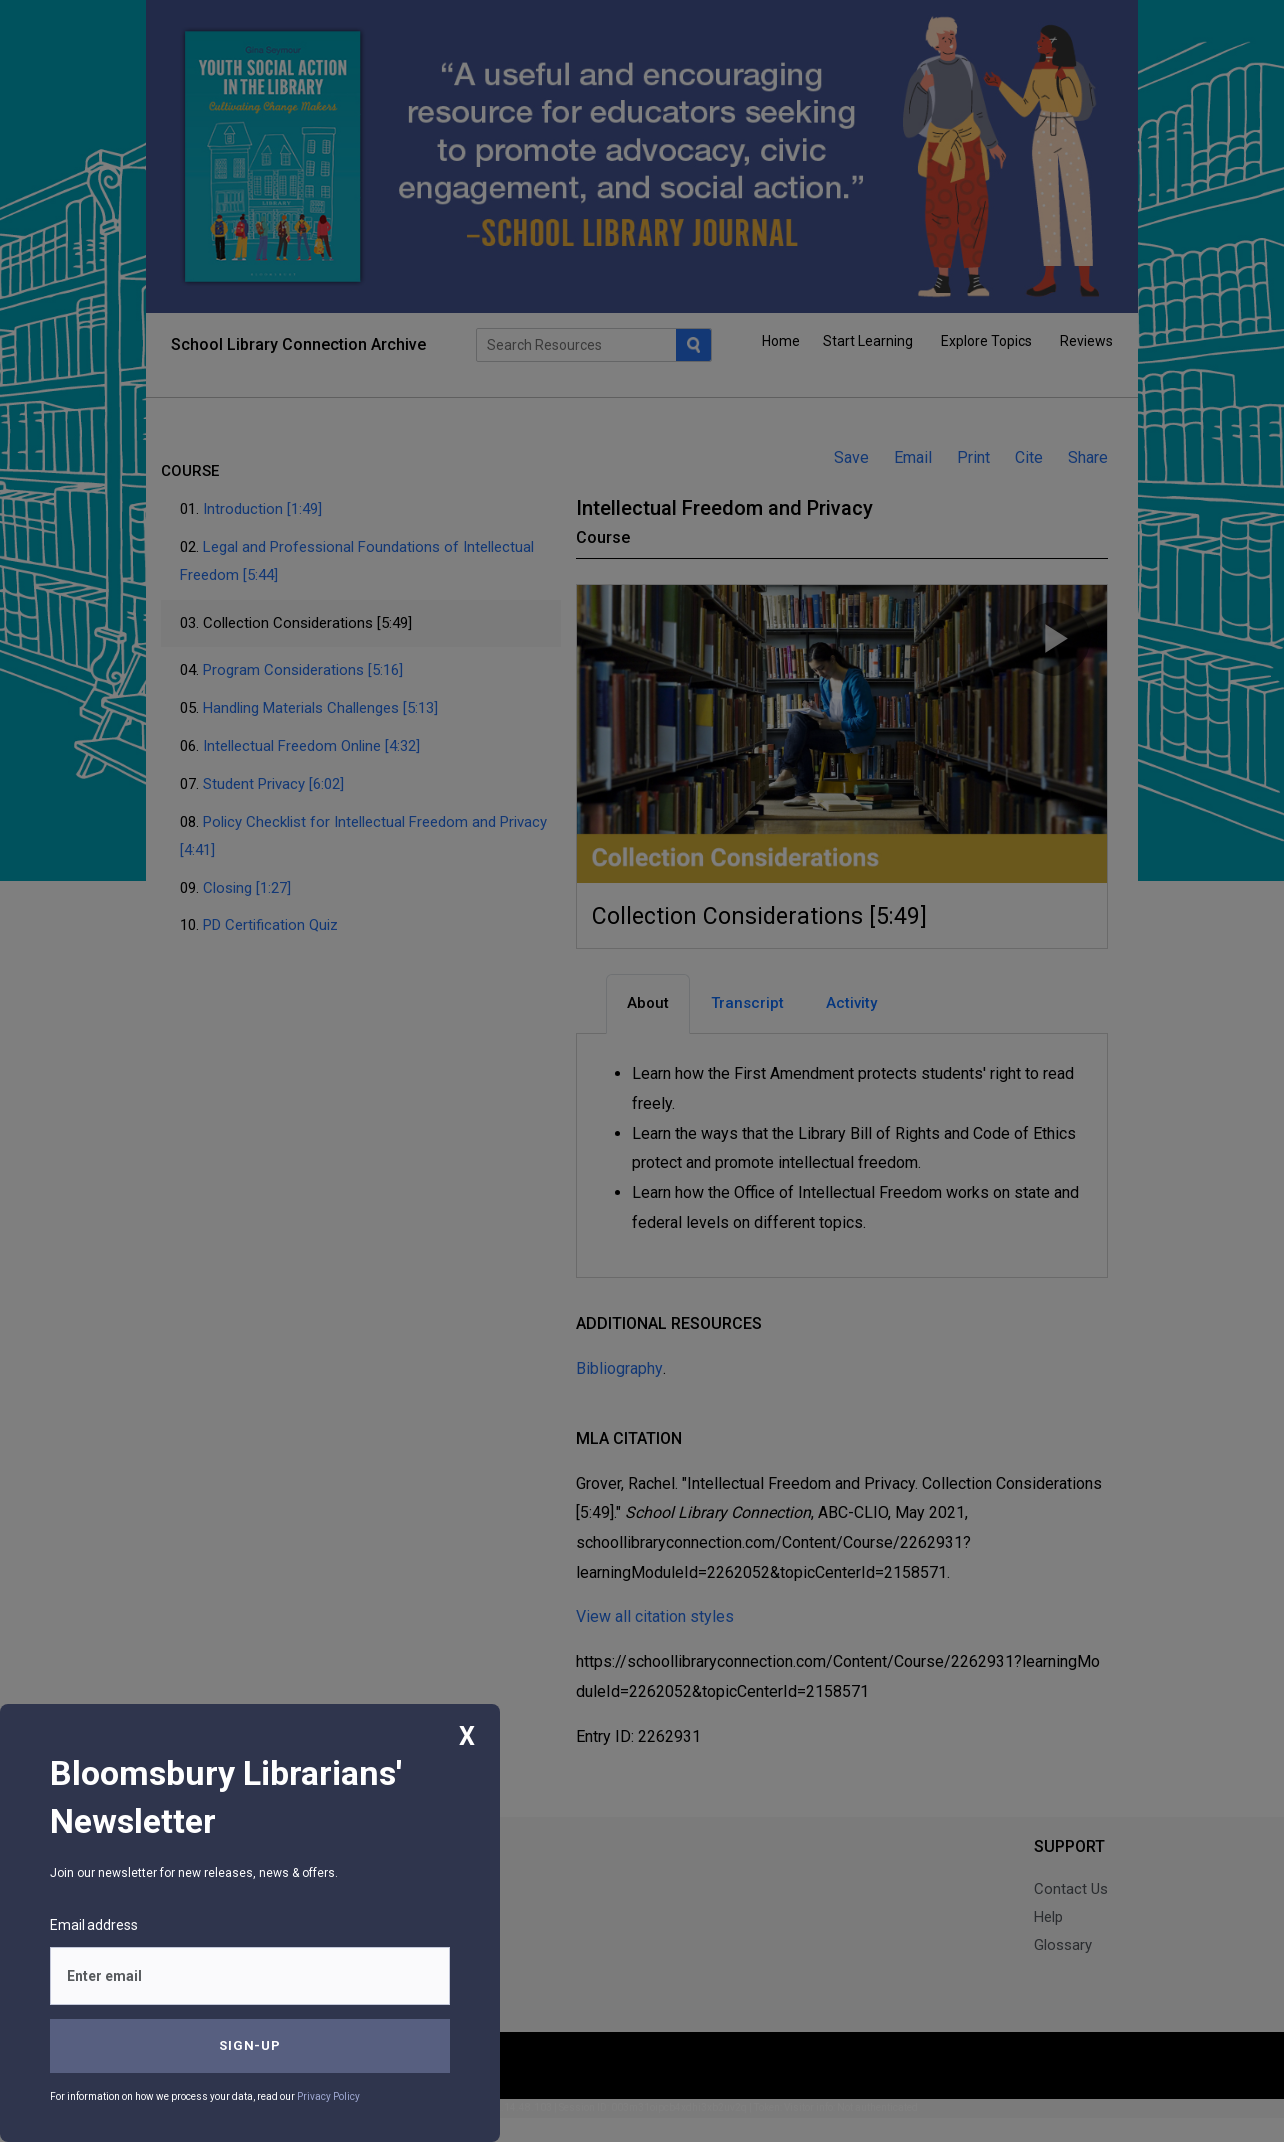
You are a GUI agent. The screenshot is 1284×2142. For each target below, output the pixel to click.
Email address (94, 1925)
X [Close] (467, 1736)
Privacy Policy (328, 2096)
